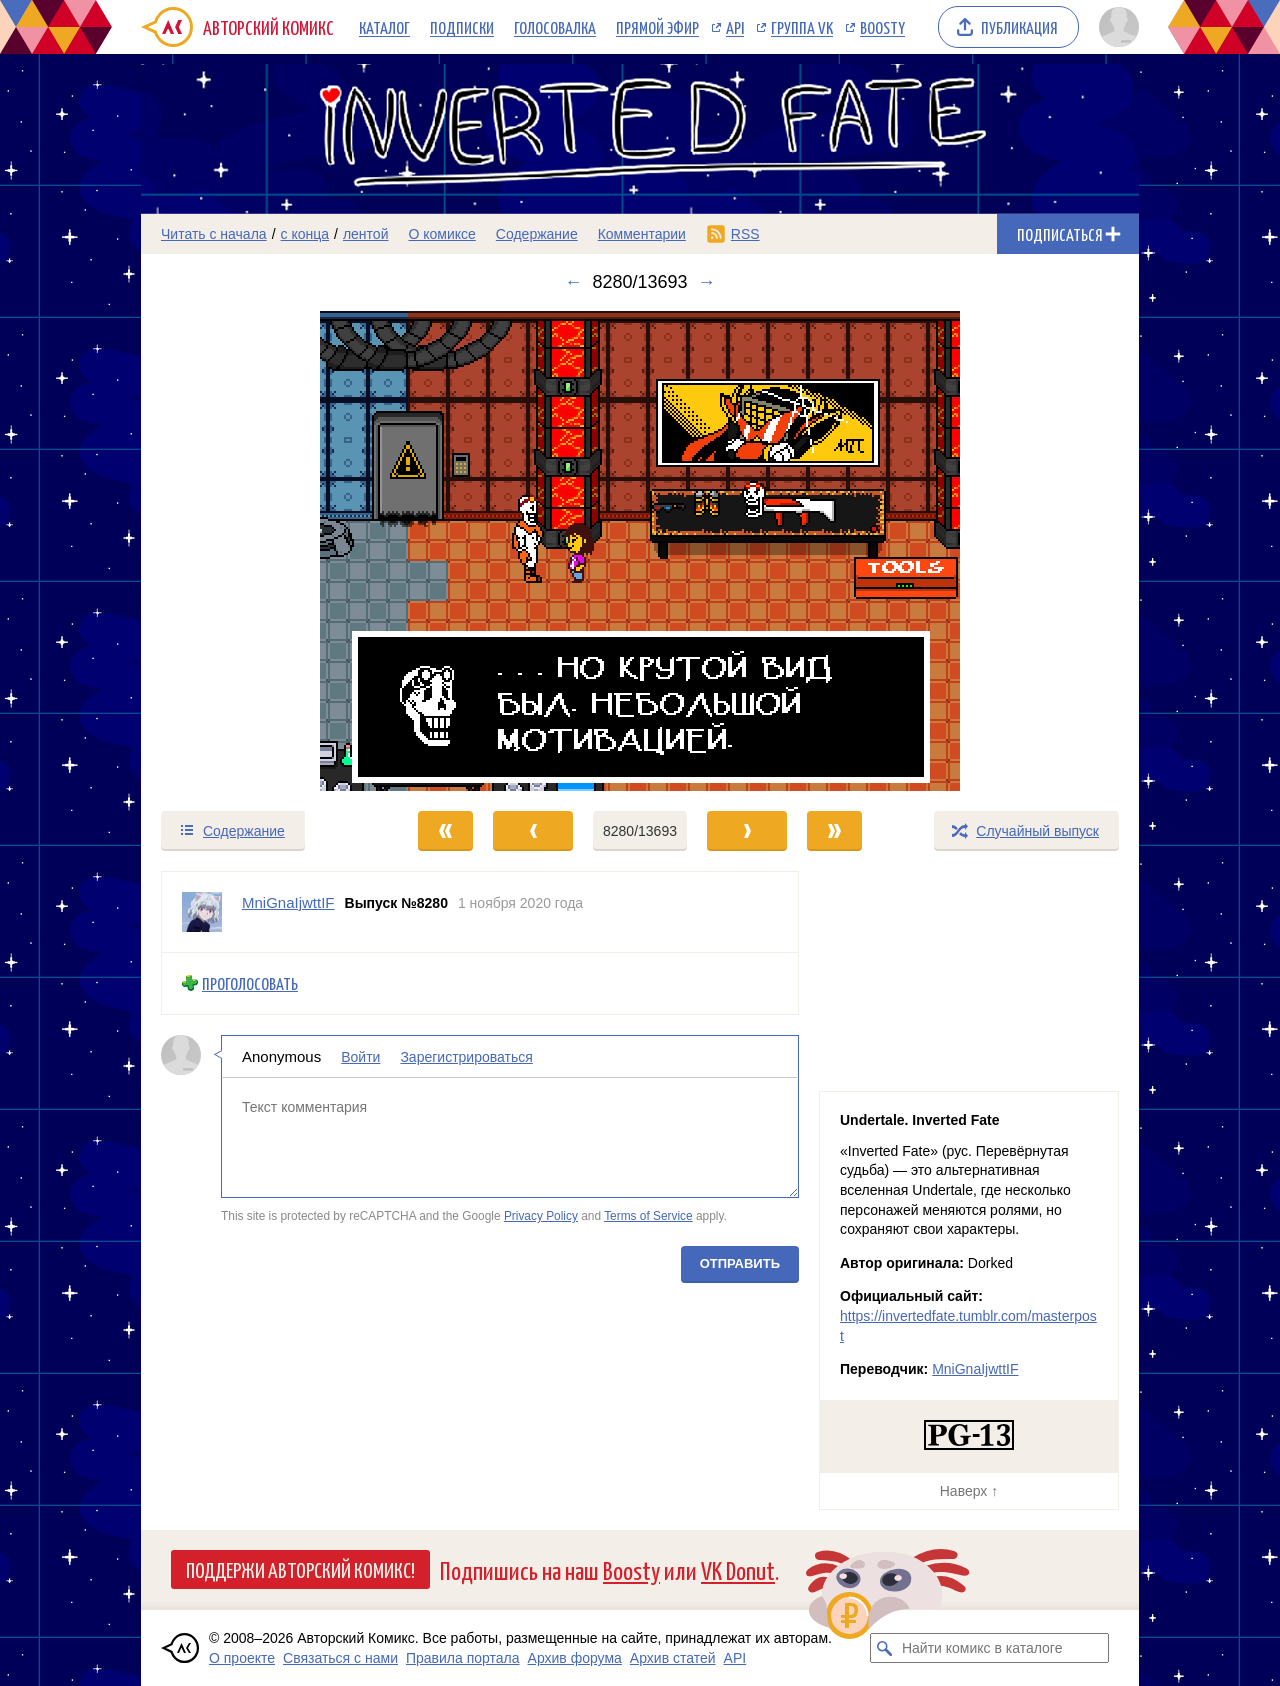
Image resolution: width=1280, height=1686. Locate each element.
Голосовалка (555, 27)
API (735, 27)
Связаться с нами (340, 1658)
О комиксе (441, 234)
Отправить (740, 1262)
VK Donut (738, 1569)
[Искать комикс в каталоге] (885, 1648)
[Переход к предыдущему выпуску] (266, 551)
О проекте (242, 1658)
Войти (360, 1056)
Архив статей (673, 1658)
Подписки (462, 27)
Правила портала (463, 1658)
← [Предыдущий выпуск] (573, 282)
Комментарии (642, 234)
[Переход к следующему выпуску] (640, 551)
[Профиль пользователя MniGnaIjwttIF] (202, 912)
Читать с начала (214, 234)
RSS (745, 234)
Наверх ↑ (969, 1491)
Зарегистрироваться (466, 1056)
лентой (366, 234)
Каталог (384, 27)
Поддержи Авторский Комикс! (300, 1569)
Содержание (537, 234)
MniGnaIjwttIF (975, 1369)
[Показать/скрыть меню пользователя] (1115, 27)
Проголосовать (250, 983)
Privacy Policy (541, 1216)
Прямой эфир (657, 27)
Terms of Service (648, 1216)
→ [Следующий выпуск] (707, 282)
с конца (305, 234)
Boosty (882, 27)
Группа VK (802, 27)
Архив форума (575, 1658)
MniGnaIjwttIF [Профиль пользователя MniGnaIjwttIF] (288, 902)
